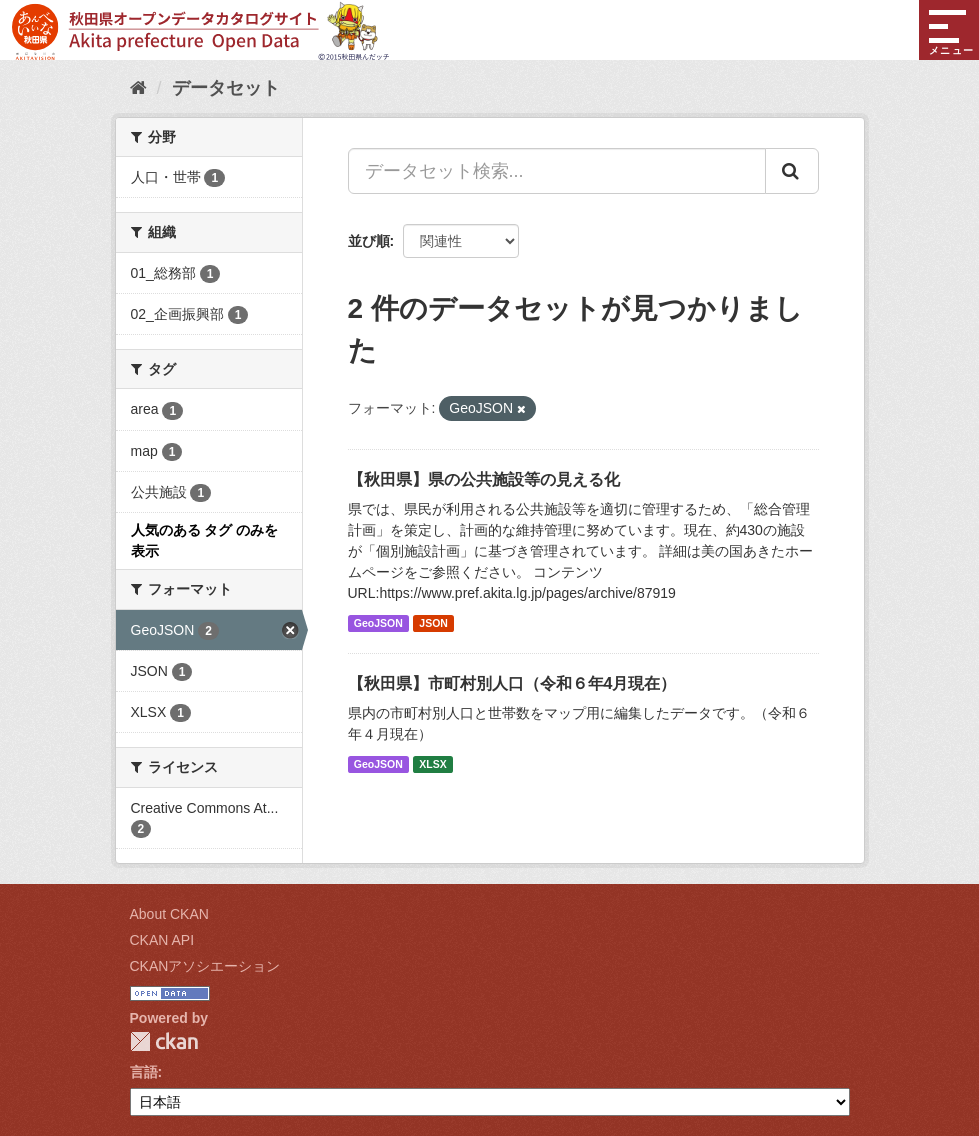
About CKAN (169, 914)
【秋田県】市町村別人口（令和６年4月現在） (512, 683)
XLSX (432, 764)
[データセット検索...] (557, 171)
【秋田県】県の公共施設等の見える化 (484, 479)
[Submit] (792, 171)
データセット (226, 88)
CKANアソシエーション (205, 966)
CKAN (164, 1041)
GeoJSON (378, 623)
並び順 (369, 241)
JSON (433, 623)
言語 (144, 1072)
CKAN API (162, 940)
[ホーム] (138, 88)
